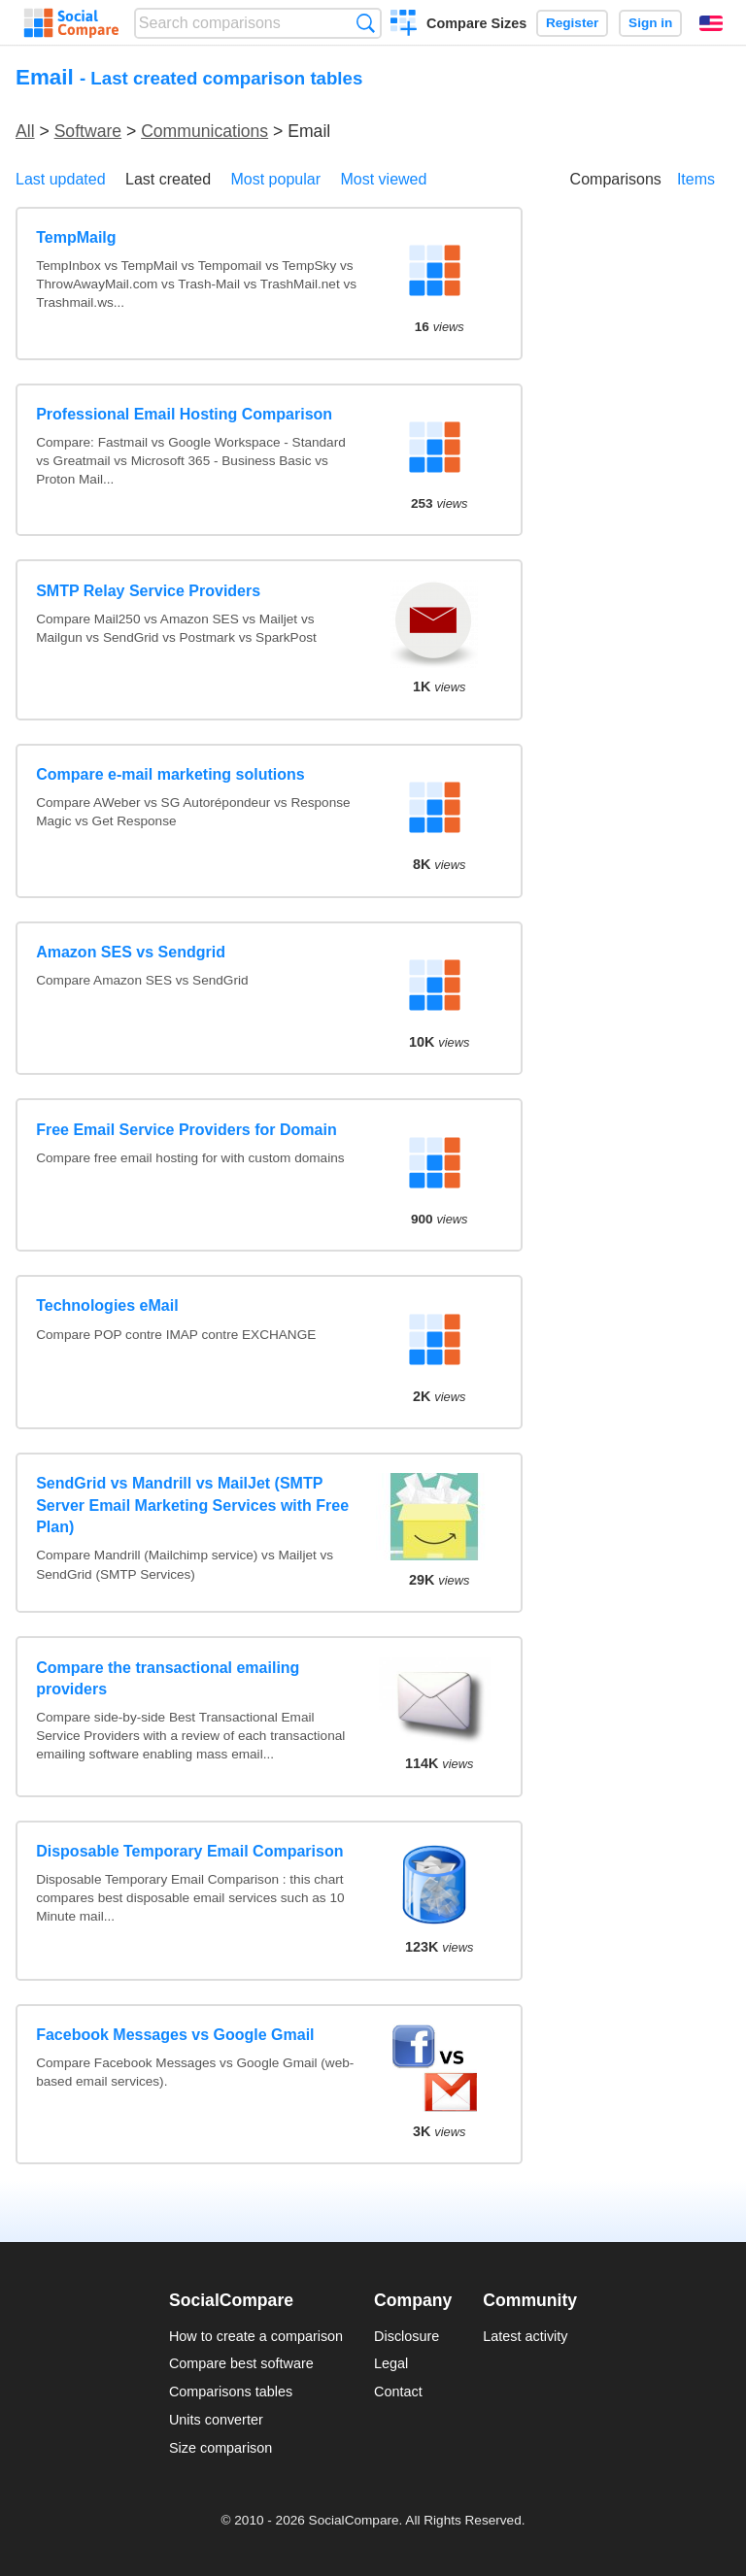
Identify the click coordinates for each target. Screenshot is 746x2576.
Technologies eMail (107, 1305)
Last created (168, 179)
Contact (398, 2391)
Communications (204, 131)
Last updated (61, 179)
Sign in (650, 23)
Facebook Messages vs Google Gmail (175, 2034)
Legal (391, 2363)
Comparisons (615, 179)
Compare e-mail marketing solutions (170, 774)
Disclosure (406, 2336)
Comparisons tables (230, 2391)
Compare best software (241, 2363)
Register (572, 23)
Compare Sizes (476, 23)
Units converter (216, 2419)
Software (87, 131)
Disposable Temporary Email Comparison (189, 1851)
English (711, 23)
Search (365, 23)
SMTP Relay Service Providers (148, 591)
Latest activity (525, 2336)
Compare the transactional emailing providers (167, 1678)
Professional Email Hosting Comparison (184, 414)
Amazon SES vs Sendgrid (130, 952)
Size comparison (220, 2448)
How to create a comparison (256, 2336)
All (25, 131)
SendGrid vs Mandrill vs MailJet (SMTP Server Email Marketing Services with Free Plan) (192, 1505)
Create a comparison (403, 25)
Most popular (276, 179)
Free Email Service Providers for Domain (186, 1129)
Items (696, 179)
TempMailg (76, 237)
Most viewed (383, 179)
